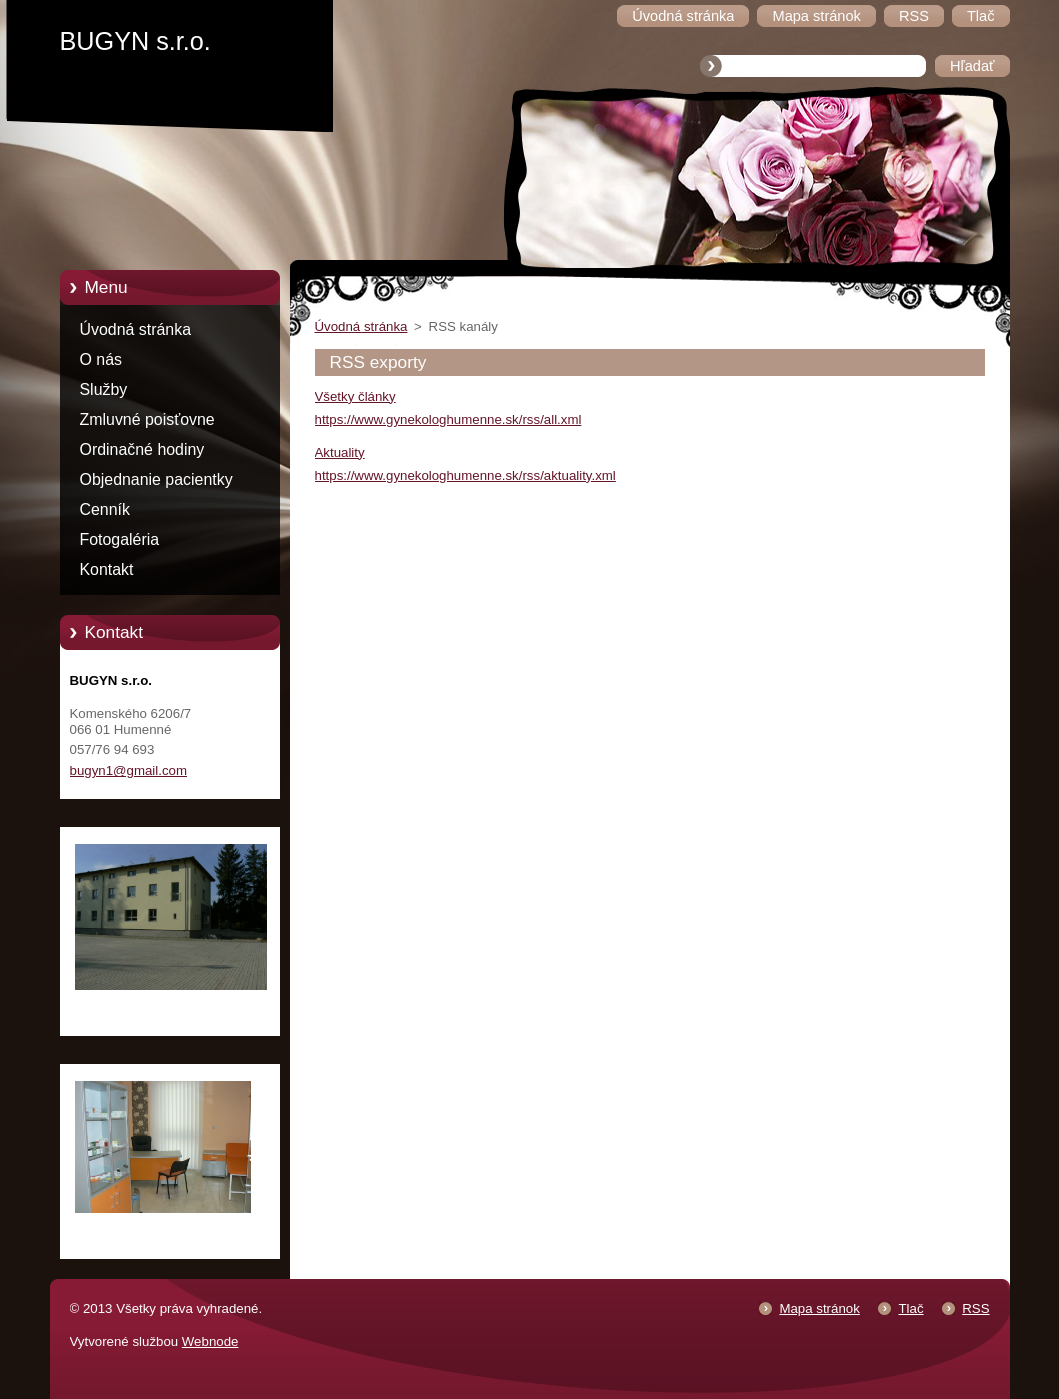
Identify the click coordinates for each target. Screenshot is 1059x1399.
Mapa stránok (819, 1308)
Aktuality (340, 452)
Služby (104, 389)
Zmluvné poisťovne (147, 419)
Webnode (210, 1341)
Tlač (910, 1308)
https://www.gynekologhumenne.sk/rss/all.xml (448, 419)
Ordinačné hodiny (142, 449)
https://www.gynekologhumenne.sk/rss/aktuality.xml (465, 475)
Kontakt (107, 569)
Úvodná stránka (136, 329)
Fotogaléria (120, 539)
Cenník (105, 509)
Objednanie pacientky (156, 479)
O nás (101, 359)
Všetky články (355, 396)
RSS (975, 1308)
